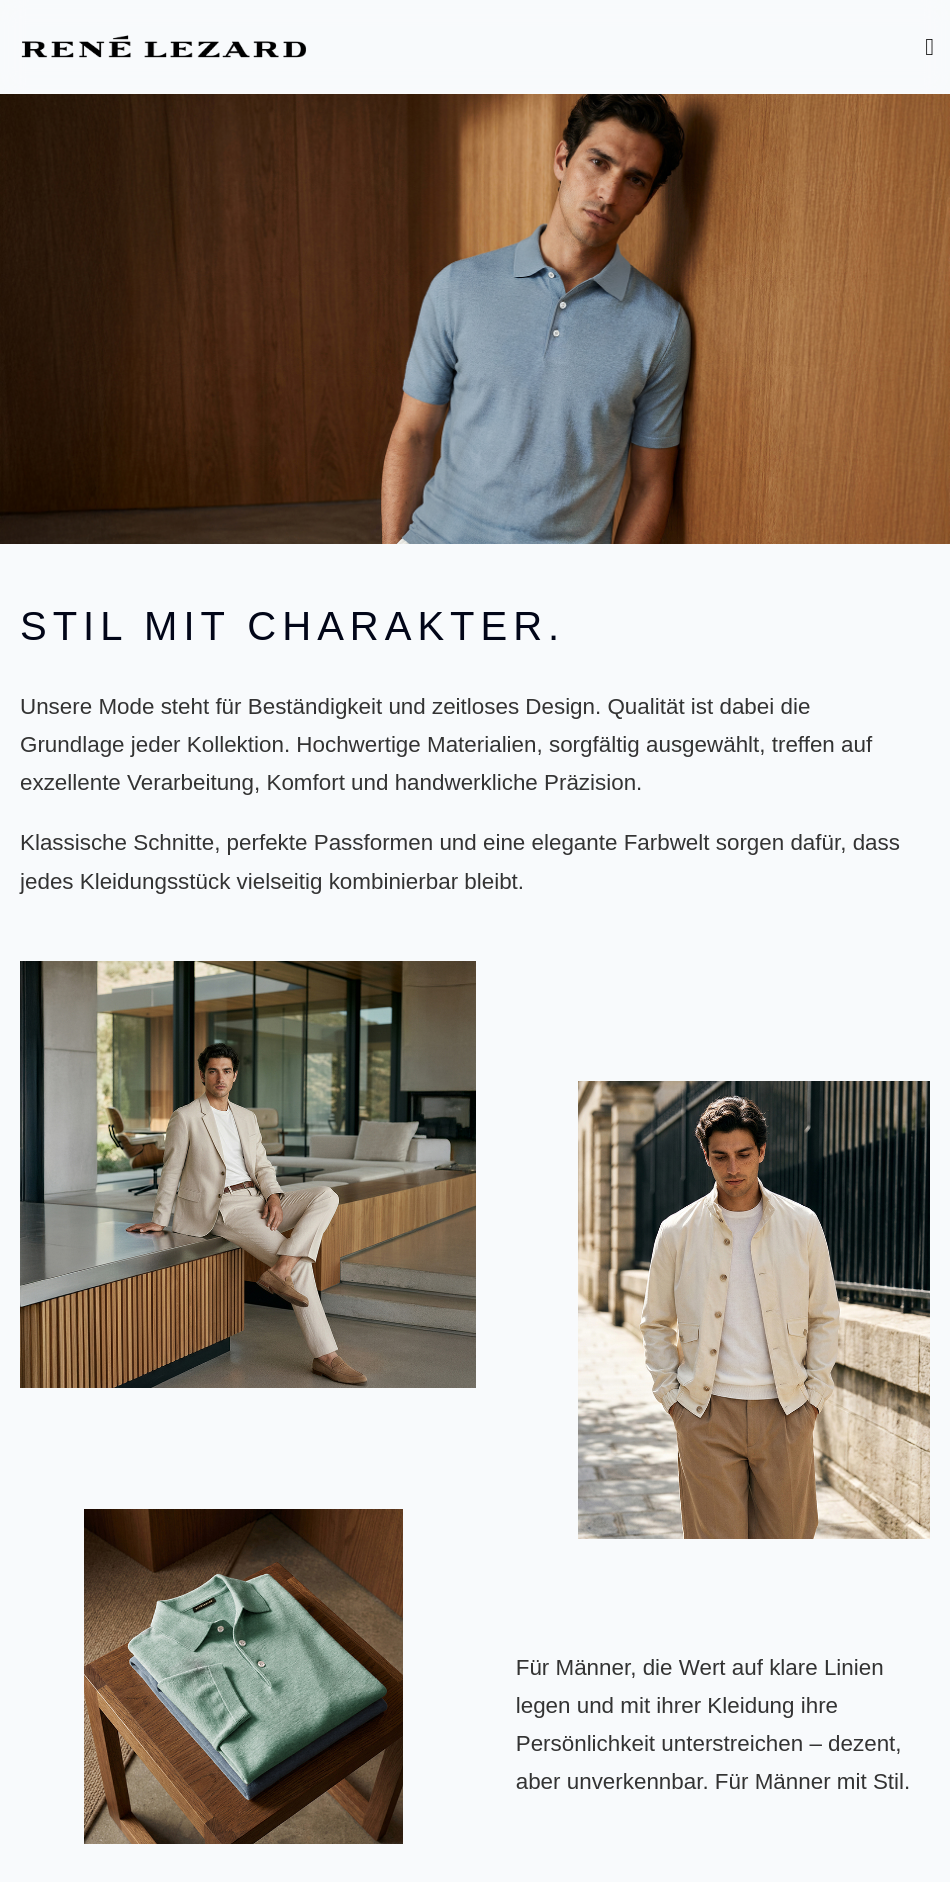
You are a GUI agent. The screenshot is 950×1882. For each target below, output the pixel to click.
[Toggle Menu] (929, 47)
